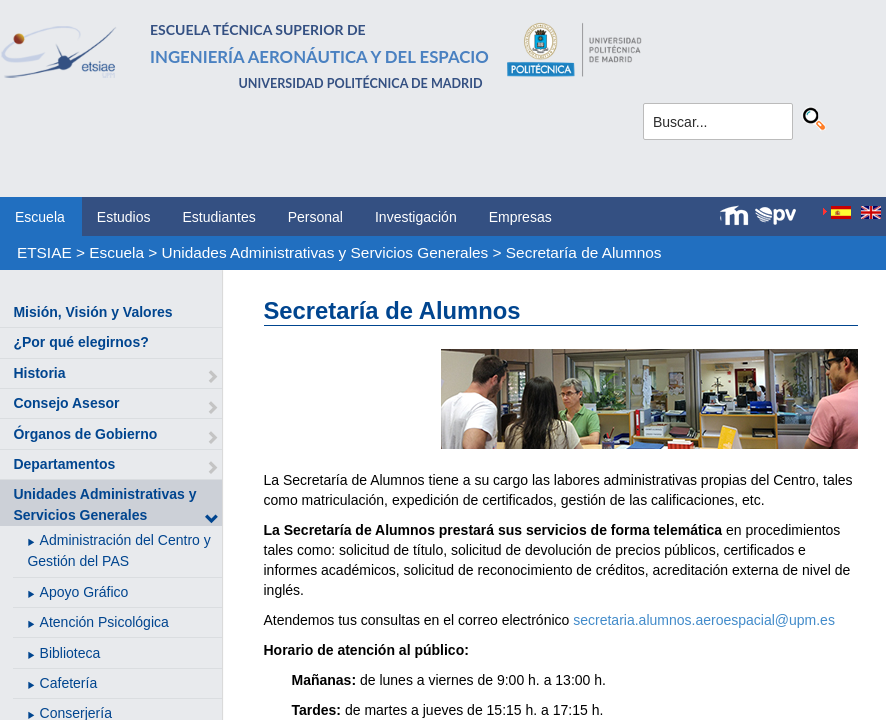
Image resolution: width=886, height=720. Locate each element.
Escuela (40, 217)
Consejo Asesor (66, 403)
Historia (39, 373)
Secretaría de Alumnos (584, 252)
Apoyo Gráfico (84, 592)
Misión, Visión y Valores (92, 312)
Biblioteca (70, 653)
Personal (315, 217)
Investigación (416, 217)
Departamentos (64, 464)
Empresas (520, 217)
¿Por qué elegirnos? (80, 342)
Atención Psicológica (104, 622)
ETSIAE (44, 252)
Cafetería (69, 683)
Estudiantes (219, 217)
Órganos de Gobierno (85, 434)
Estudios (124, 217)
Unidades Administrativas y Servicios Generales (325, 252)
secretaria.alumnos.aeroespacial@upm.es (704, 620)
